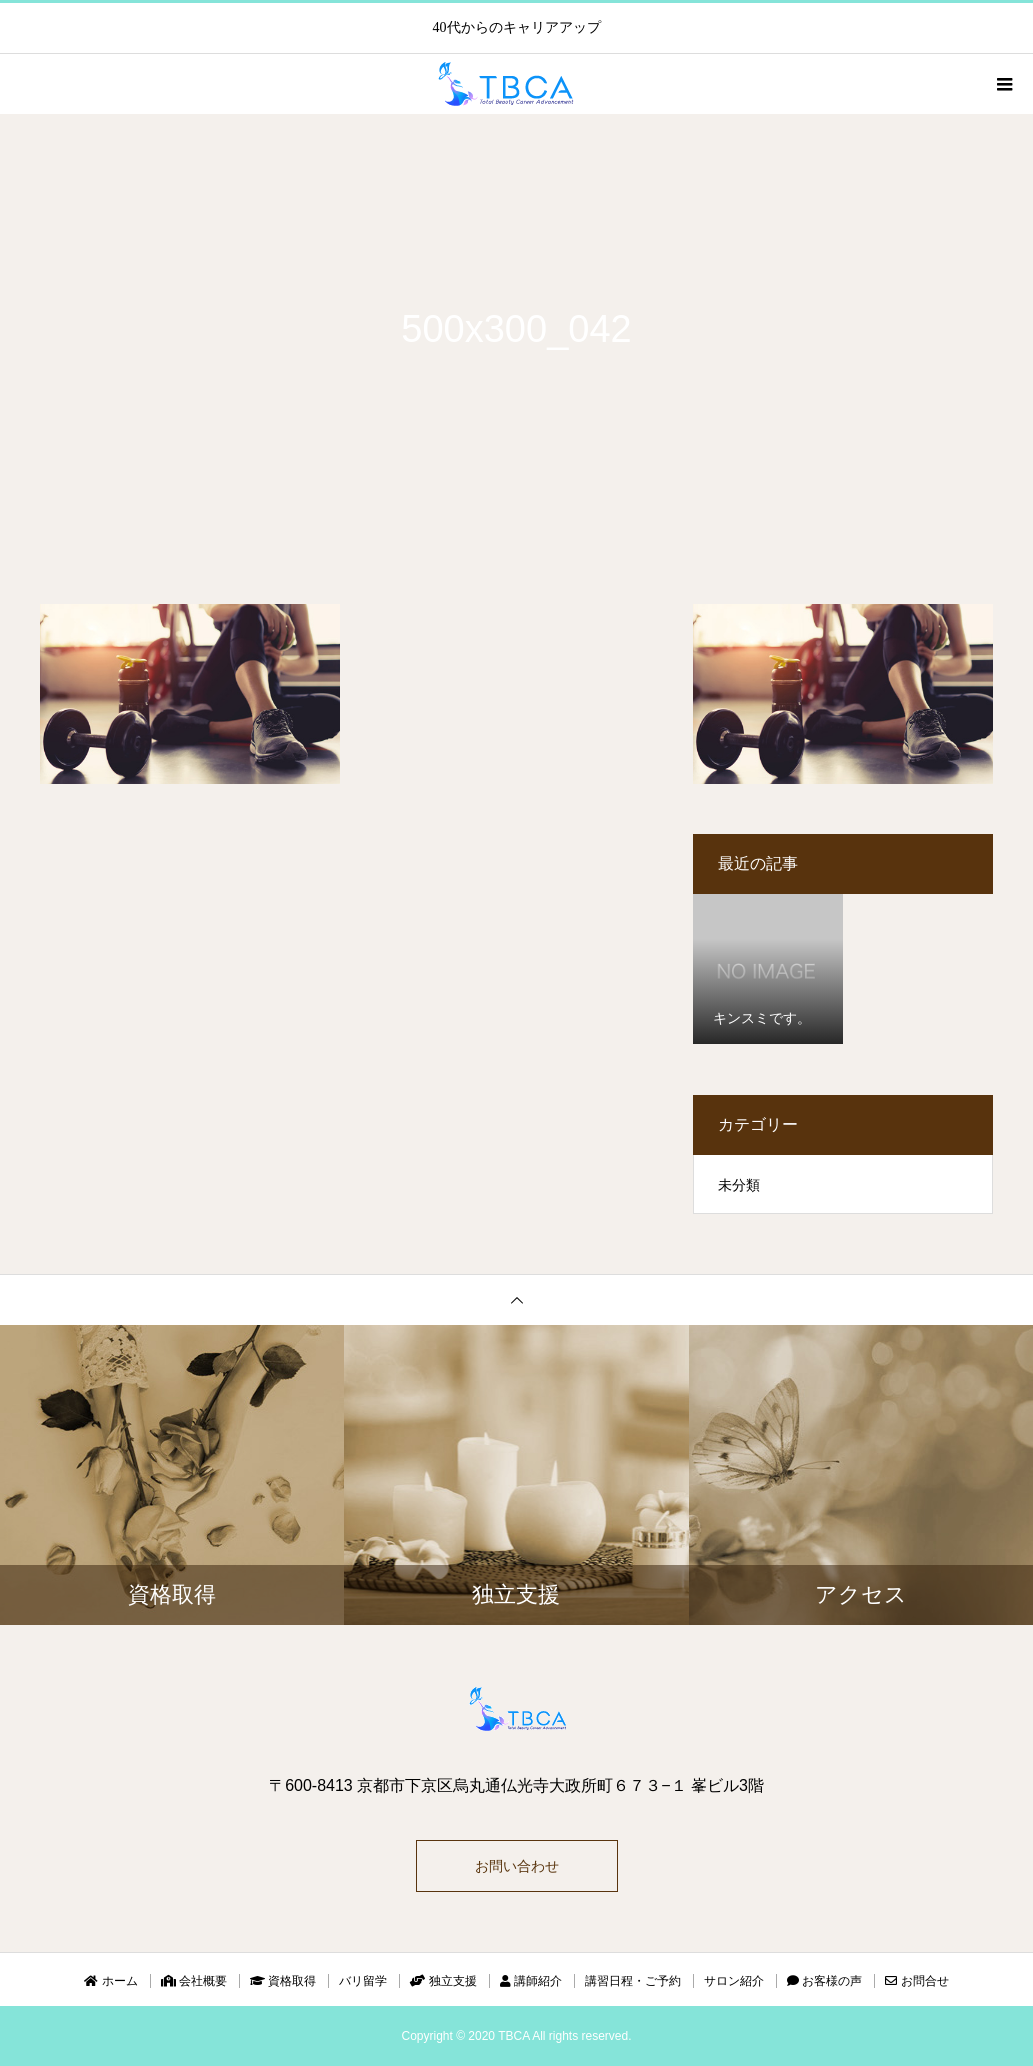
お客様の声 (824, 1981)
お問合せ (916, 1981)
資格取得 (283, 1981)
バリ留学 (363, 1981)
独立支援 (443, 1981)
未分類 (739, 1185)
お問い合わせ (517, 1866)
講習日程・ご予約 (633, 1981)
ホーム (110, 1981)
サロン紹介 (734, 1981)
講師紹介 (531, 1981)
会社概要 (194, 1981)
